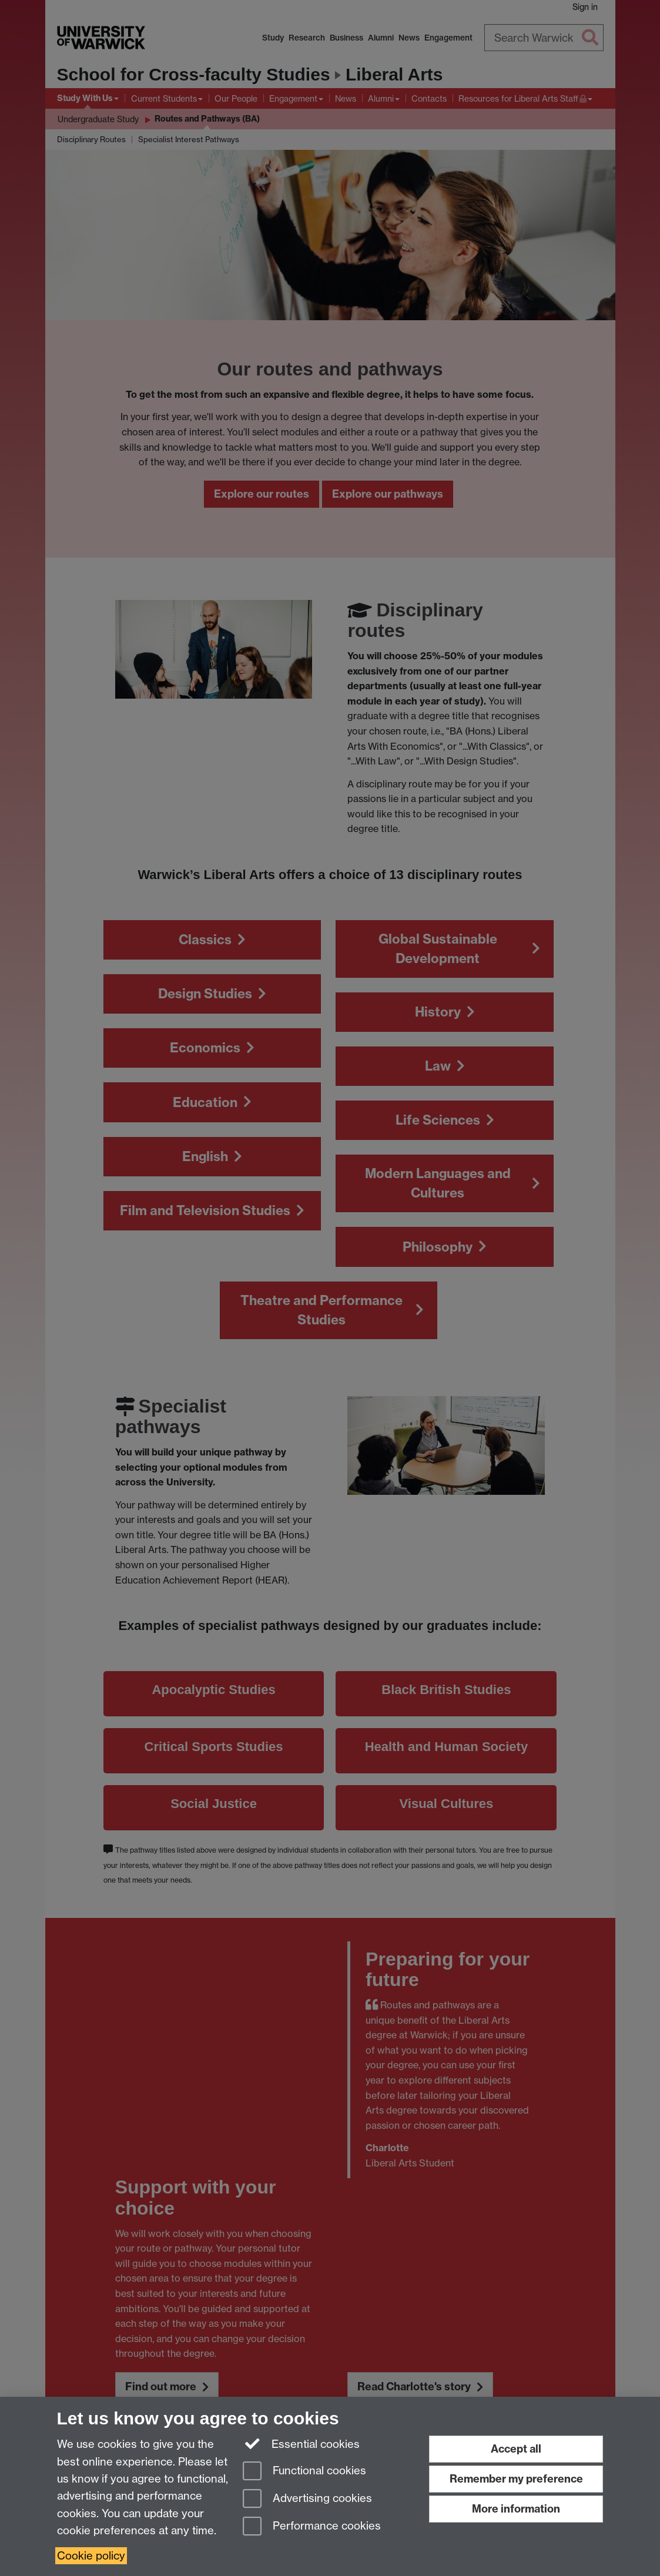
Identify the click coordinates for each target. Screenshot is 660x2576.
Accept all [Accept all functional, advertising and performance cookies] (516, 2449)
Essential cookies (301, 2443)
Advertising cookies (307, 2499)
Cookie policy (91, 2555)
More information (516, 2508)
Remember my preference (516, 2479)
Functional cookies (304, 2472)
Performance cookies (312, 2527)
